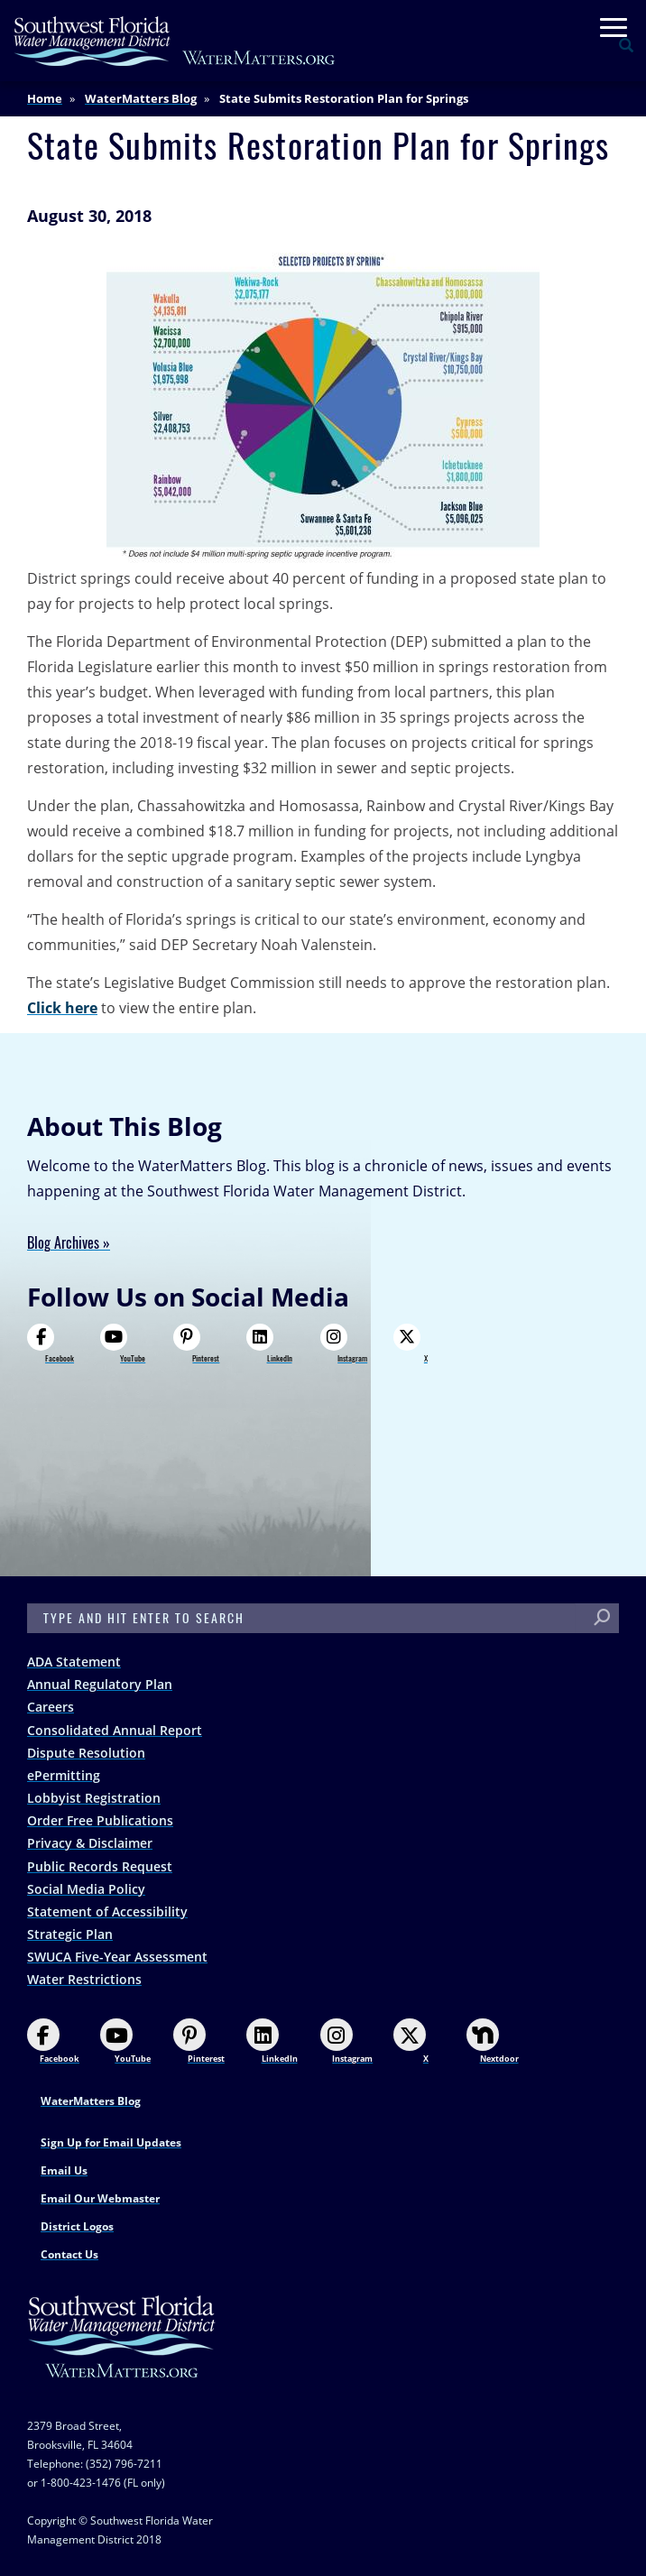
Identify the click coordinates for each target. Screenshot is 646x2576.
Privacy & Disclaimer (89, 1842)
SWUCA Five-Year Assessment (117, 1956)
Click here (62, 1008)
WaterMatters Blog (141, 98)
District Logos (77, 2226)
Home (44, 98)
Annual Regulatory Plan (99, 1684)
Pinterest (196, 1343)
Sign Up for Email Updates (111, 2142)
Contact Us (69, 2254)
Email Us (64, 2170)
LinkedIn (268, 1343)
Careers (50, 1706)
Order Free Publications (100, 1820)
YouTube (122, 1343)
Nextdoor (492, 2041)
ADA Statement (74, 1661)
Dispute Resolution (86, 1752)
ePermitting (63, 1775)
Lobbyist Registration (94, 1797)
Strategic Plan (70, 1934)
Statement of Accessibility (107, 1911)
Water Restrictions (84, 1979)
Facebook (50, 1343)
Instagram (344, 1343)
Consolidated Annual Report (114, 1730)
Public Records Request (99, 1866)
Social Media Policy (86, 1888)
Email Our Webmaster (100, 2198)
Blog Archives (63, 1242)
